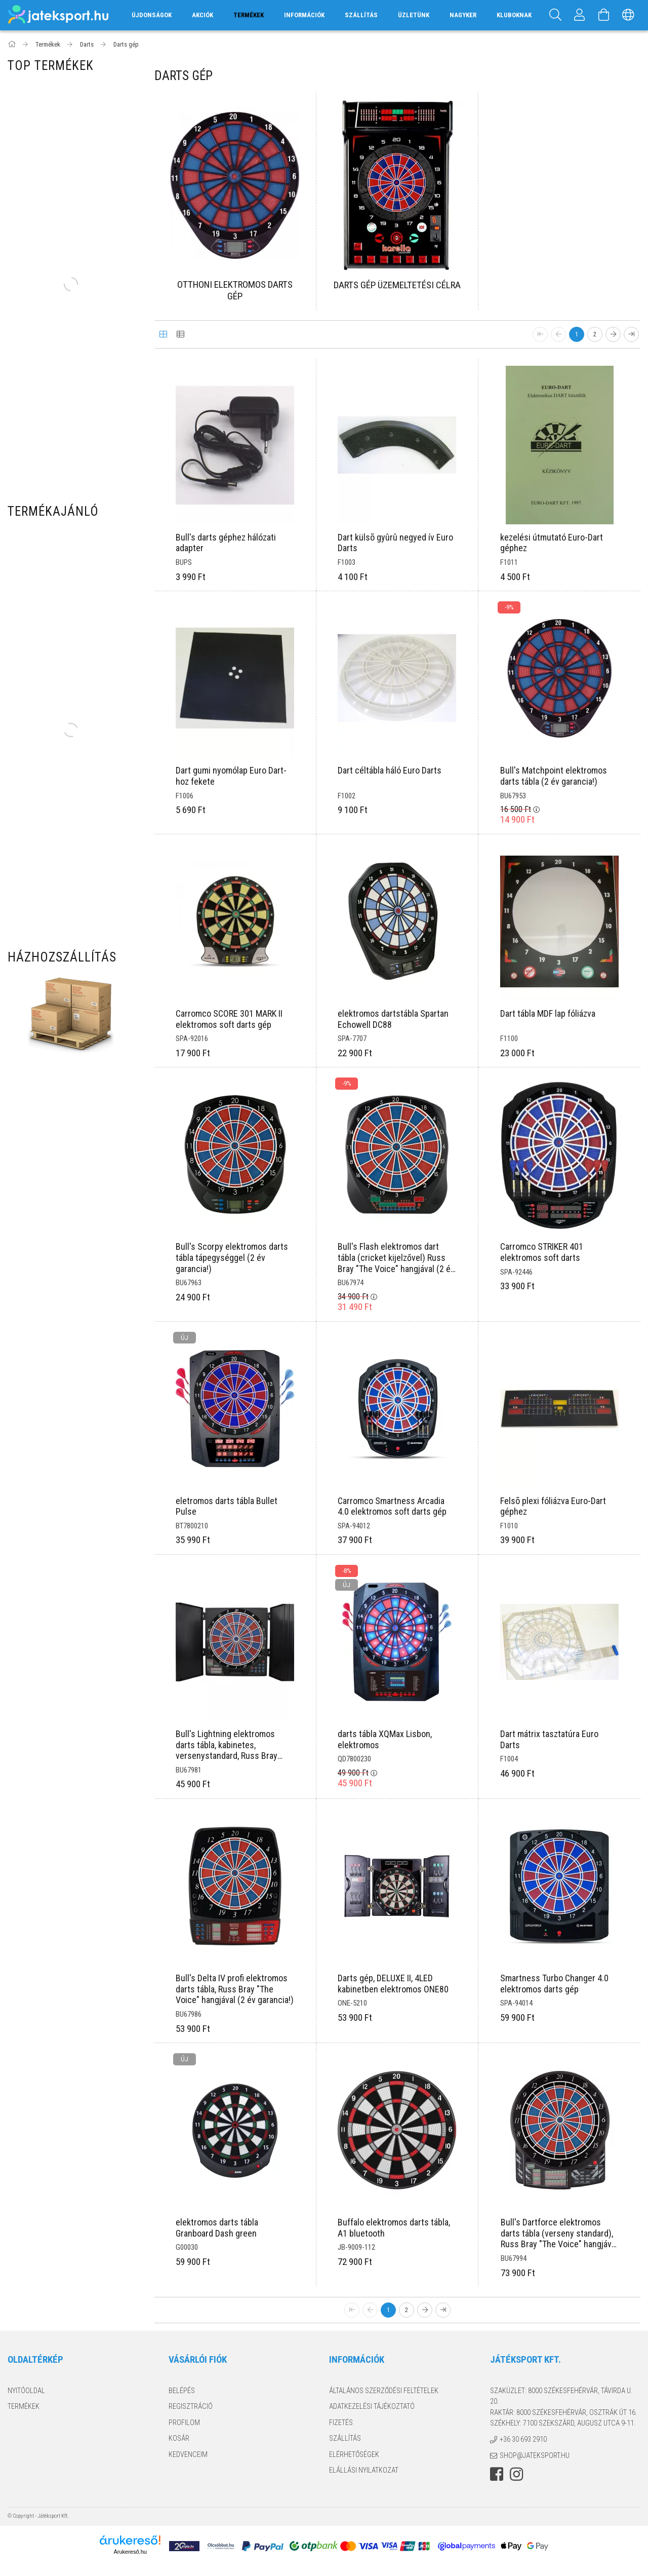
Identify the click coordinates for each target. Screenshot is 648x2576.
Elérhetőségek (354, 2454)
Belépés (182, 2391)
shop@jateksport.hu (535, 2455)
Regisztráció (191, 2406)
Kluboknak (514, 15)
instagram (516, 2474)
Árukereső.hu (246, 2552)
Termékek (23, 2406)
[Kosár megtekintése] (604, 15)
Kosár (179, 2438)
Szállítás (361, 15)
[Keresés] (555, 15)
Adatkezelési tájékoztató (372, 2406)
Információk (304, 15)
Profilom (184, 2422)
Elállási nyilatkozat (363, 2470)
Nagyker (463, 15)
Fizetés (341, 2422)
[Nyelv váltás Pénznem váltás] (628, 15)
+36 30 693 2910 (523, 2439)
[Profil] (580, 15)
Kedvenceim (188, 2454)
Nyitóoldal (26, 2391)
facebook (496, 2474)
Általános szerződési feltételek (383, 2391)
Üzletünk (413, 15)
